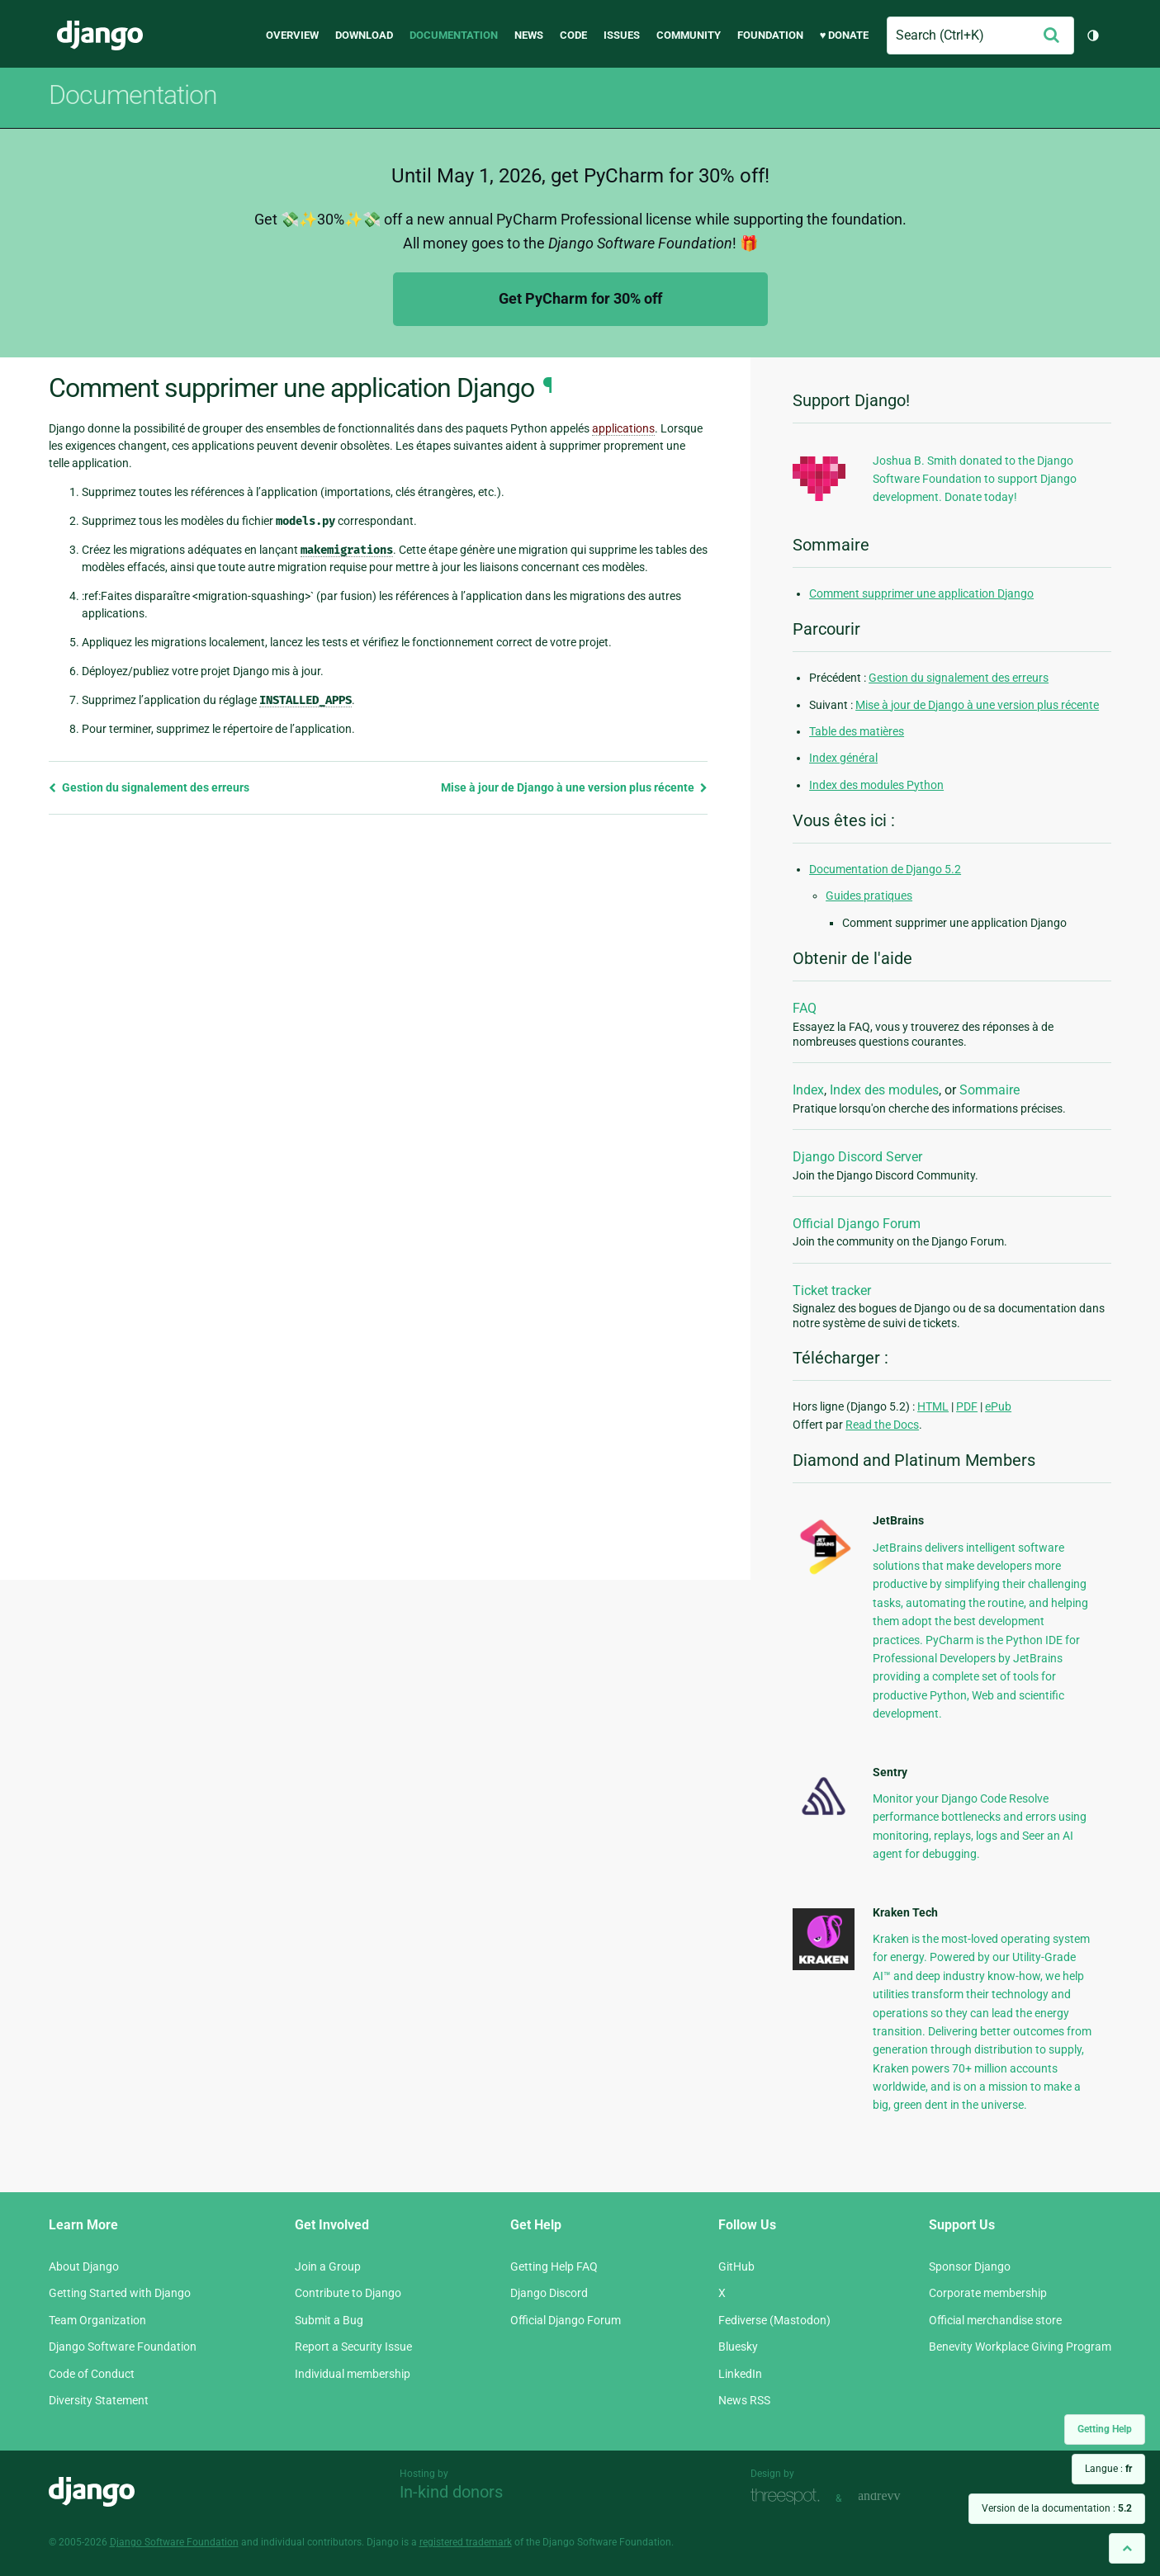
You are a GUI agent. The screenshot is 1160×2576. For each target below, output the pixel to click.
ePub (998, 1406)
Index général (843, 757)
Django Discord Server (857, 1157)
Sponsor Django (970, 2266)
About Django (84, 2266)
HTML (933, 1406)
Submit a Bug (329, 2320)
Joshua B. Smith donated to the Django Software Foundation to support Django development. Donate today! (975, 479)
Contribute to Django (348, 2292)
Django (100, 35)
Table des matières (856, 731)
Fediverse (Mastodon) (774, 2320)
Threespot (789, 2496)
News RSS (744, 2400)
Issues (622, 35)
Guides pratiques (869, 895)
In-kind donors (451, 2492)
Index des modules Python (876, 785)
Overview (292, 35)
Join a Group (328, 2266)
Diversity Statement (99, 2400)
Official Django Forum (857, 1223)
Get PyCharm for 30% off (580, 298)
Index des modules (884, 1090)
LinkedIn (740, 2373)
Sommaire (989, 1090)
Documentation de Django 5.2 (885, 869)
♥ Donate (844, 35)
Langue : (1108, 2468)
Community (688, 35)
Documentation (454, 35)
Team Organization (97, 2320)
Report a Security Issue (353, 2346)
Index (808, 1090)
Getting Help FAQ (554, 2266)
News (528, 35)
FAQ (805, 1008)
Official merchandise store (995, 2320)
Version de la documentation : (1057, 2508)
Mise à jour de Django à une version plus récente (574, 787)
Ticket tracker (832, 1290)
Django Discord (549, 2292)
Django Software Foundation (122, 2346)
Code (573, 35)
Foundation (770, 35)
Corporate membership (988, 2292)
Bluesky (738, 2346)
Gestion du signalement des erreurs (149, 787)
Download (364, 35)
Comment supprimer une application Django (921, 593)
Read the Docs (882, 1424)
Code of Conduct (92, 2373)
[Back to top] (1127, 2548)
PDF (967, 1406)
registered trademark (465, 2542)
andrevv (897, 2496)
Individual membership (352, 2373)
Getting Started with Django (120, 2292)
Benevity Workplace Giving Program (1020, 2346)
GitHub (736, 2266)
